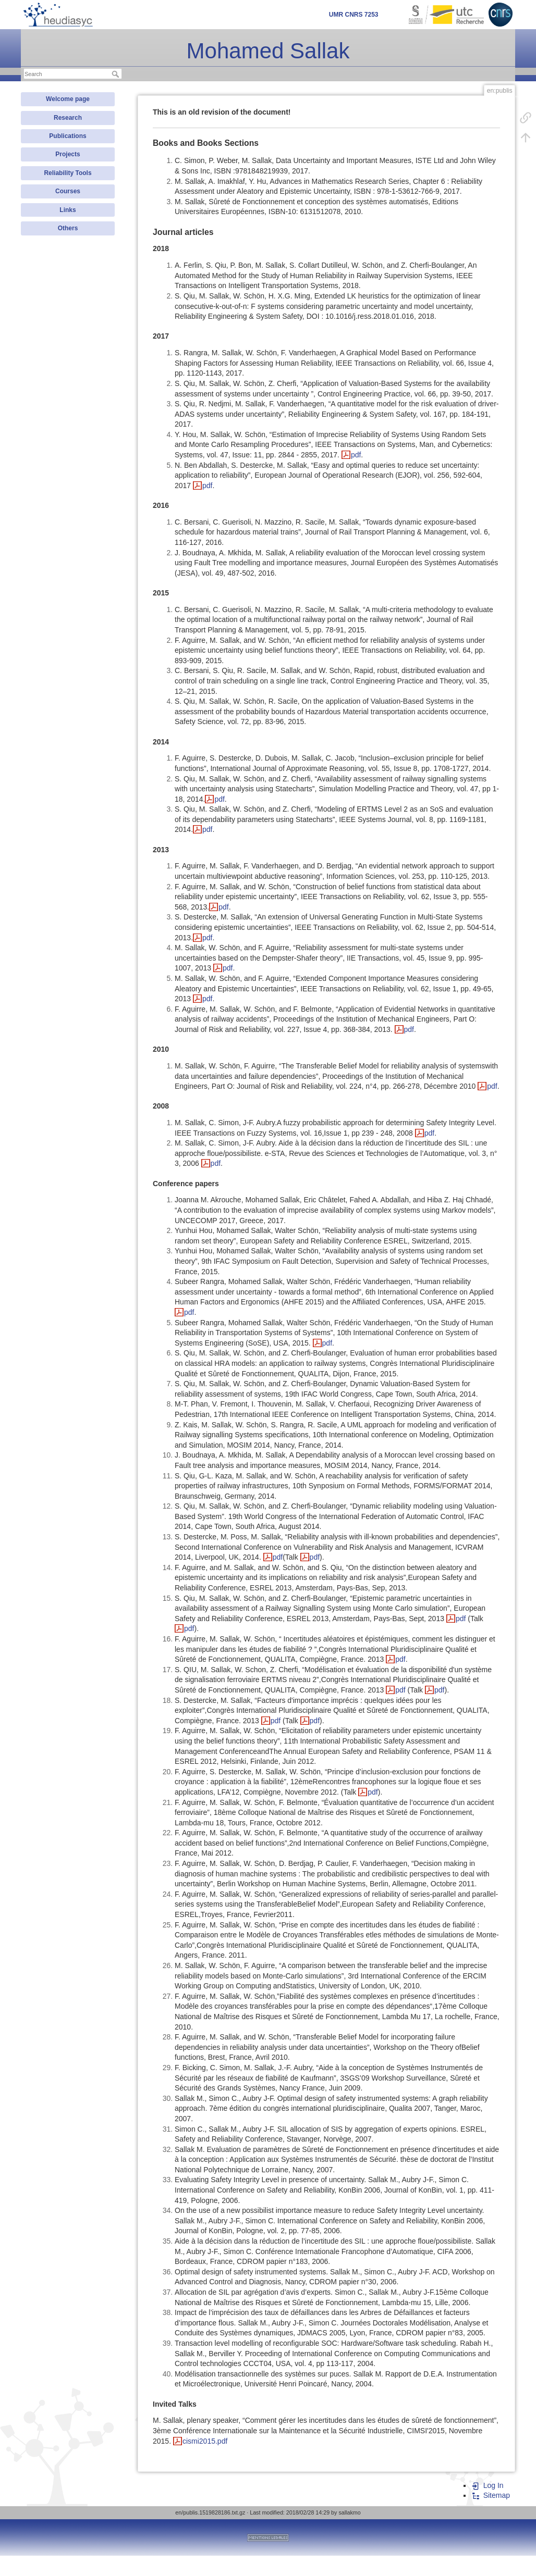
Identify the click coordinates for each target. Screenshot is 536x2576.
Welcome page (68, 99)
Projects (67, 154)
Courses (67, 191)
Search (116, 74)
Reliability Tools (67, 173)
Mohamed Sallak (268, 51)
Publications (67, 136)
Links (67, 210)
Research (68, 117)
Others (68, 228)
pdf (356, 455)
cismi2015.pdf (204, 2441)
